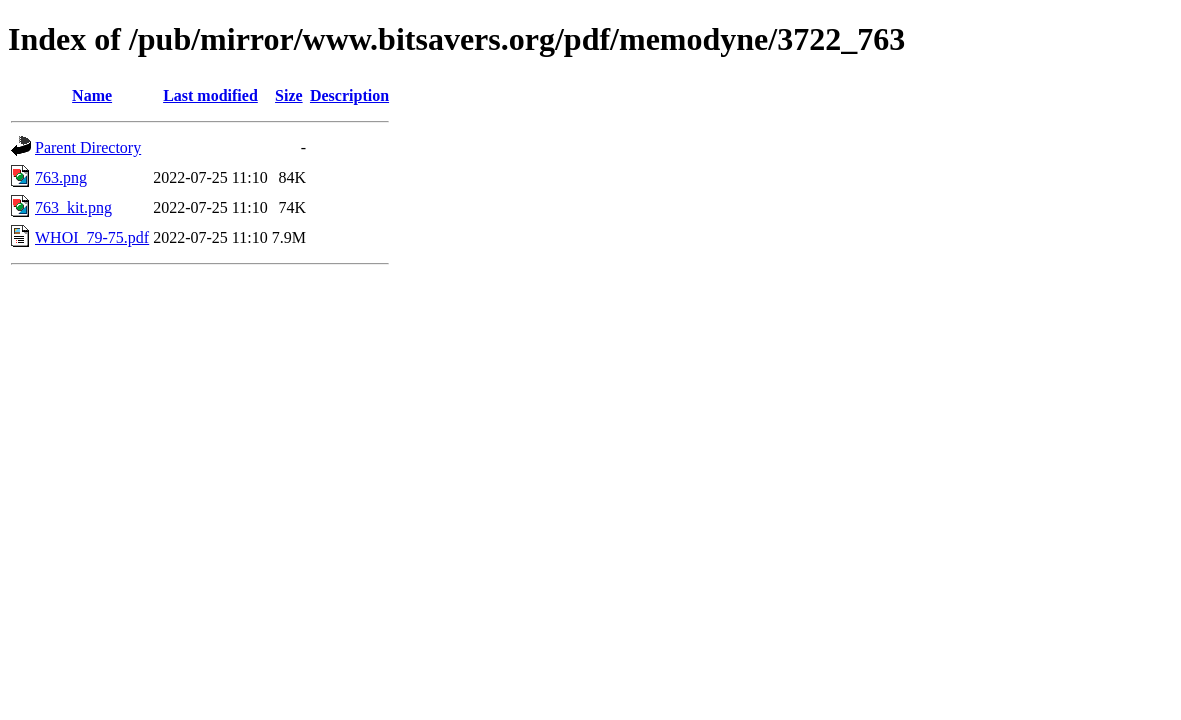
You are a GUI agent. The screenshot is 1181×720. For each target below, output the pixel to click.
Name (92, 95)
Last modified (210, 95)
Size (289, 95)
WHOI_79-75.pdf (92, 237)
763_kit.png (73, 207)
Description (349, 95)
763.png (61, 177)
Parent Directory (88, 147)
